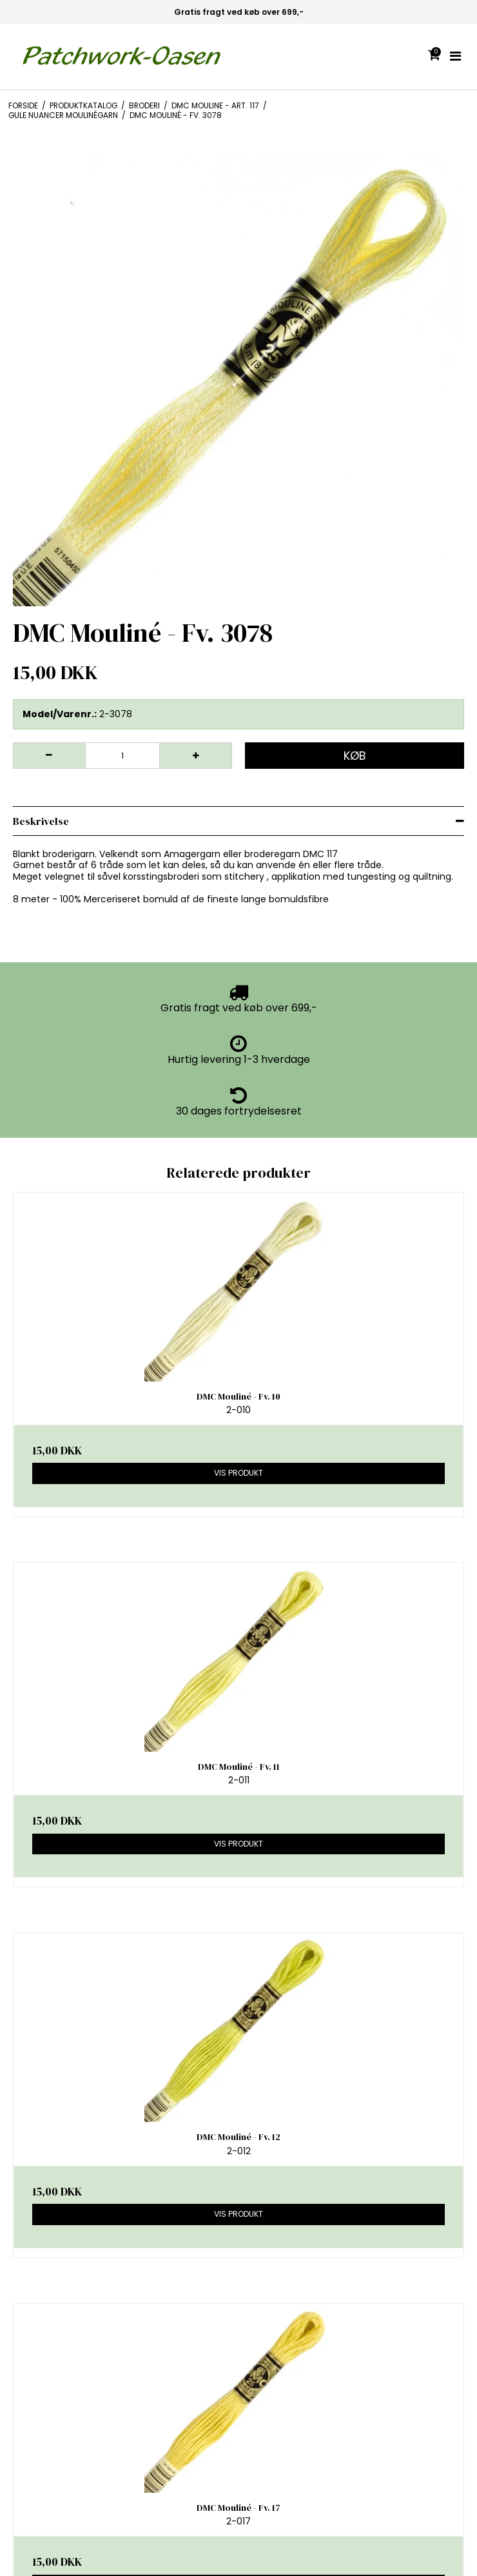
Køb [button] (355, 756)
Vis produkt (238, 1472)
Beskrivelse (41, 821)
